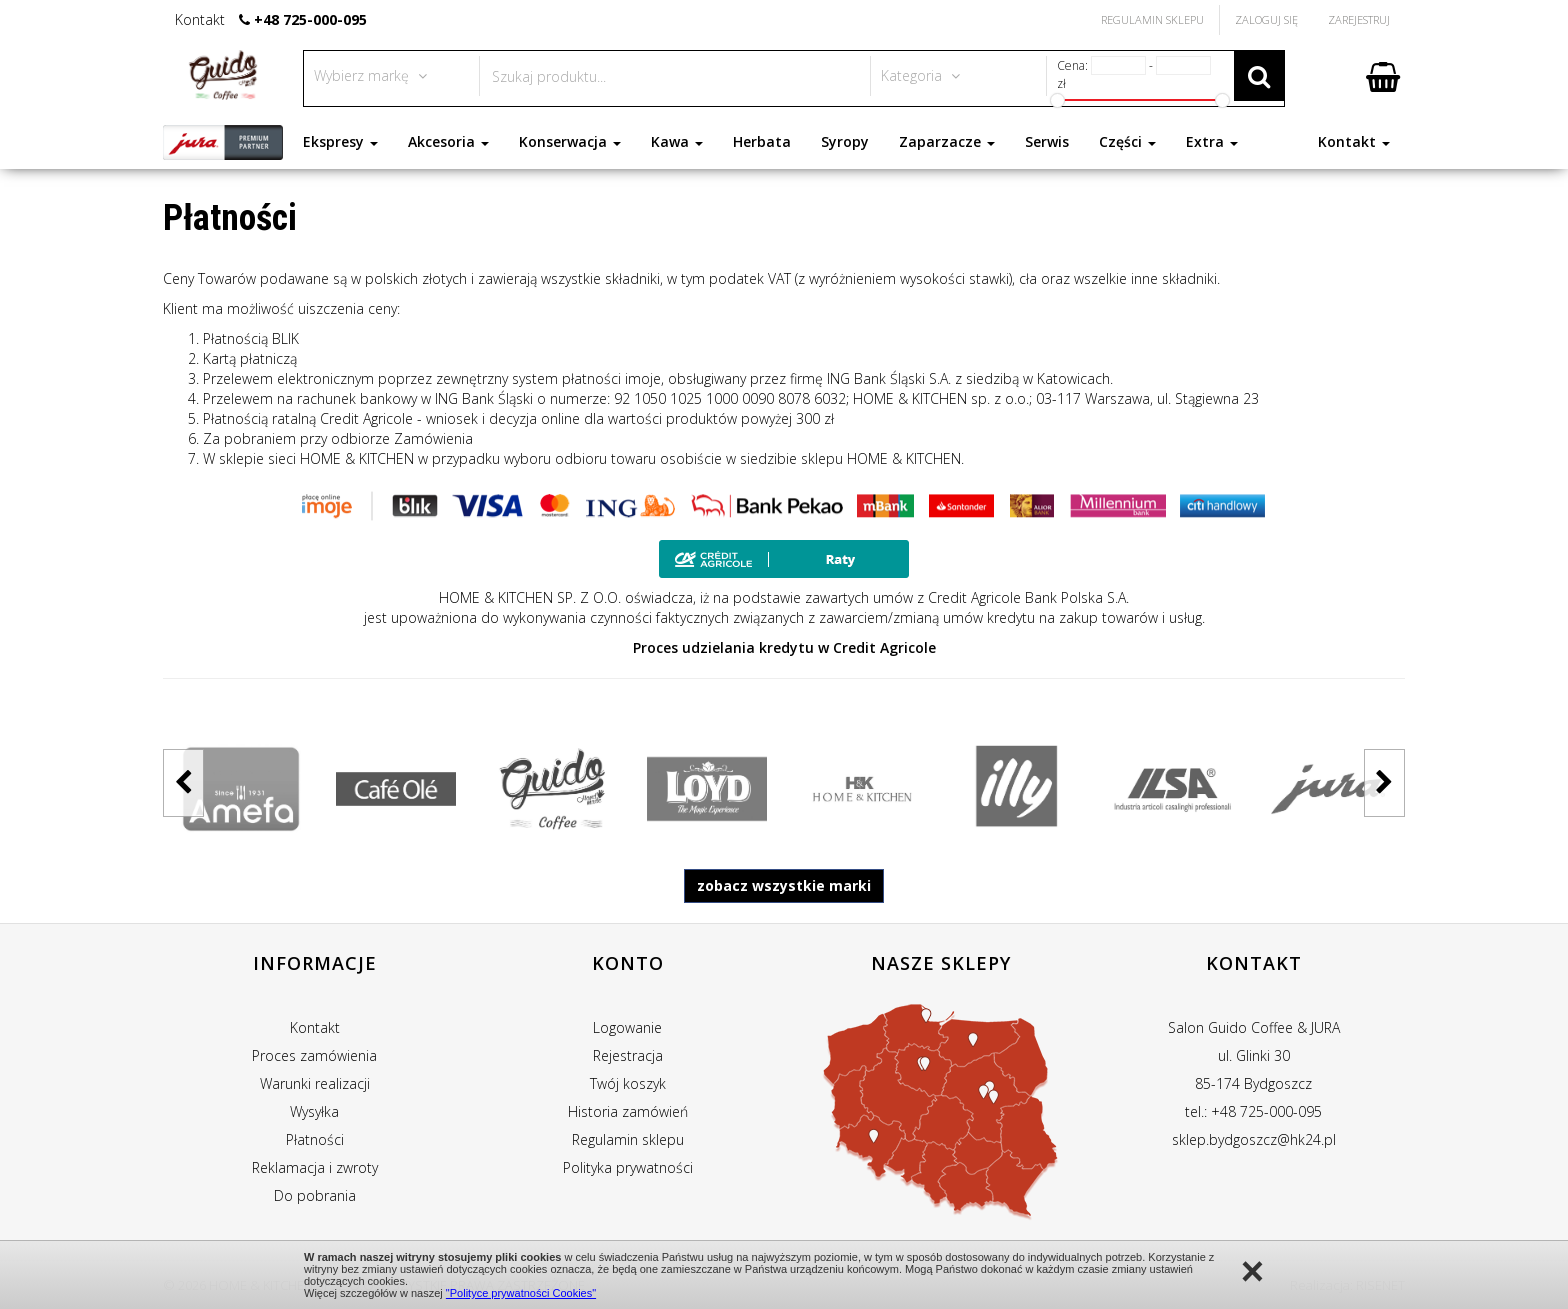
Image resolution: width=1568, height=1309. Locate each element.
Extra (1212, 141)
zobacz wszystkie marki (784, 885)
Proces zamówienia (314, 1055)
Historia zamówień (628, 1111)
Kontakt (1354, 141)
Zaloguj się (1266, 19)
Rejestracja (628, 1055)
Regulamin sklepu (628, 1139)
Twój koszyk (628, 1083)
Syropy (845, 141)
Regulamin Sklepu (1152, 19)
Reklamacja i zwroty (315, 1167)
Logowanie (627, 1027)
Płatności (315, 1139)
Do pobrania (315, 1195)
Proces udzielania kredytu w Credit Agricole (784, 647)
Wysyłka (314, 1111)
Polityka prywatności (628, 1167)
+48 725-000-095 (310, 19)
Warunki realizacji (315, 1083)
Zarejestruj (1359, 19)
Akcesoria (448, 141)
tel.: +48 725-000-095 (1253, 1111)
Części (1127, 141)
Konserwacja (570, 141)
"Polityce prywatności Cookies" (521, 1293)
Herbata (762, 141)
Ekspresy (340, 141)
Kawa (677, 141)
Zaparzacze (947, 141)
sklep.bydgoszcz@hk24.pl (1254, 1139)
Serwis (1047, 141)
